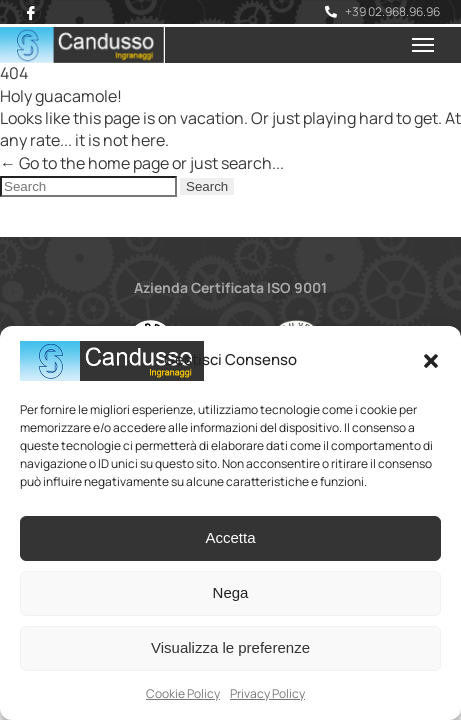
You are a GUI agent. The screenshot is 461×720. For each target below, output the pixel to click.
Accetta (230, 537)
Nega (231, 592)
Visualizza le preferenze (230, 647)
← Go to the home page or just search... (142, 163)
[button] (431, 361)
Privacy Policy (267, 693)
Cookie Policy (183, 693)
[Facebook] (31, 13)
